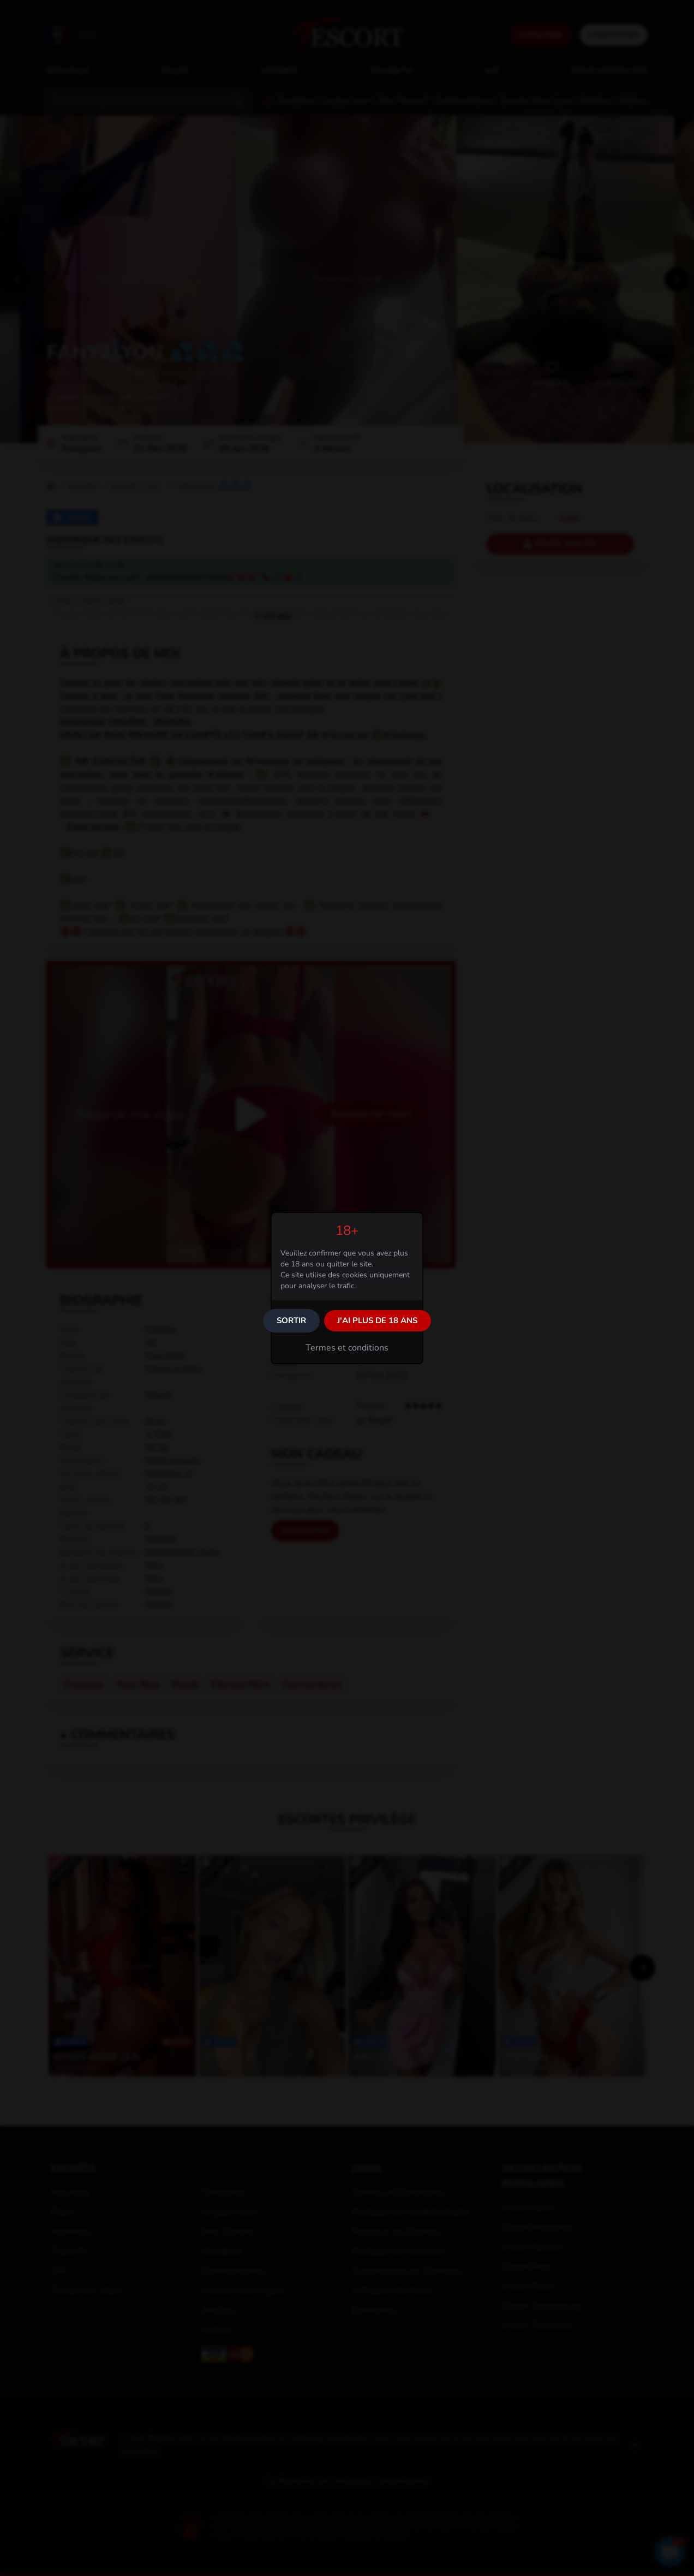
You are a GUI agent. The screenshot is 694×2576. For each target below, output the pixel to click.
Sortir (291, 1320)
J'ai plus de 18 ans (377, 1320)
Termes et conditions (347, 1348)
